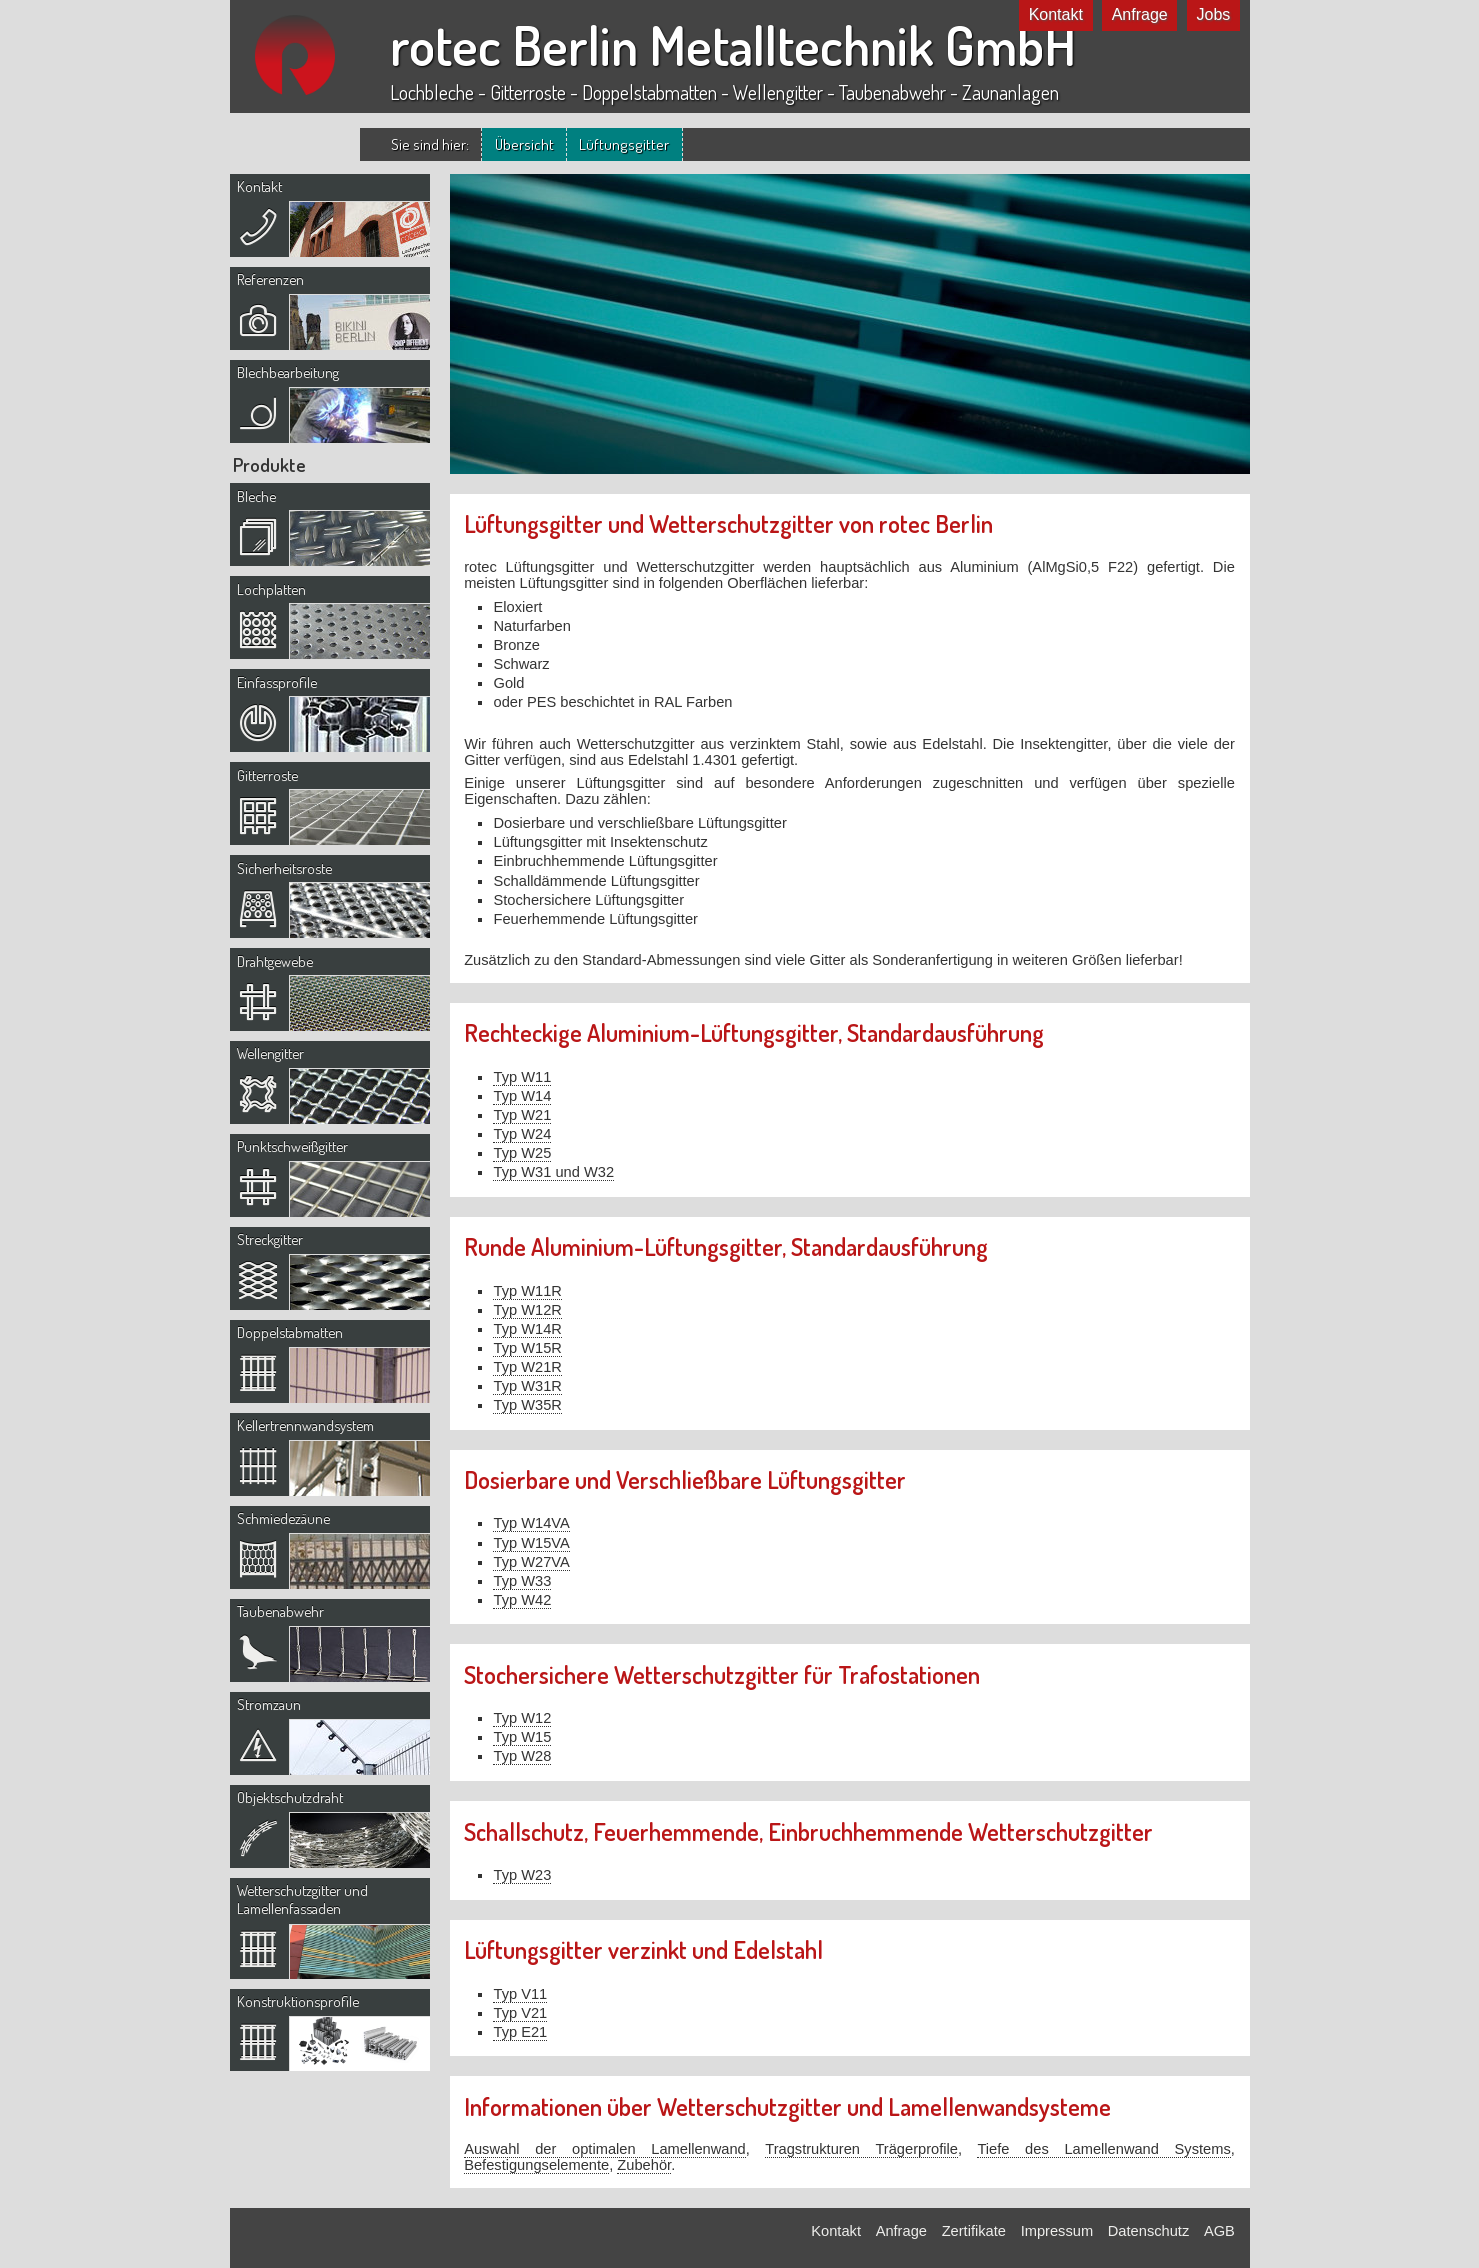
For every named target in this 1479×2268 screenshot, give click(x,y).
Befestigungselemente (536, 2165)
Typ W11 (522, 1077)
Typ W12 (522, 1718)
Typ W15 (522, 1737)
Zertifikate (974, 2231)
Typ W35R (527, 1405)
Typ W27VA (531, 1562)
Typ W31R (527, 1386)
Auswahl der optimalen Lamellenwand (605, 2149)
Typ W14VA (531, 1523)
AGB (1219, 2231)
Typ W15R (527, 1348)
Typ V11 (520, 1994)
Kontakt (1056, 14)
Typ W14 (522, 1096)
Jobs (1214, 14)
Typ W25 (522, 1153)
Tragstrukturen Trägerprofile (861, 2149)
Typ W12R (527, 1310)
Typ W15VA (531, 1543)
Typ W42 (522, 1600)
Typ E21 (520, 2032)
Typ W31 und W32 (553, 1172)
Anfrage (1140, 14)
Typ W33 (522, 1581)
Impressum (1057, 2231)
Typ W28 (522, 1756)
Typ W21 (522, 1115)
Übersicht (524, 144)
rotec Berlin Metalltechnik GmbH (733, 45)
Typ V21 (520, 2013)
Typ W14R (527, 1329)
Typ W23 (522, 1875)
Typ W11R (527, 1291)
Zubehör (644, 2165)
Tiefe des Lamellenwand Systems (1103, 2149)
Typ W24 (522, 1134)
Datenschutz (1148, 2231)
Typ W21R (527, 1367)
